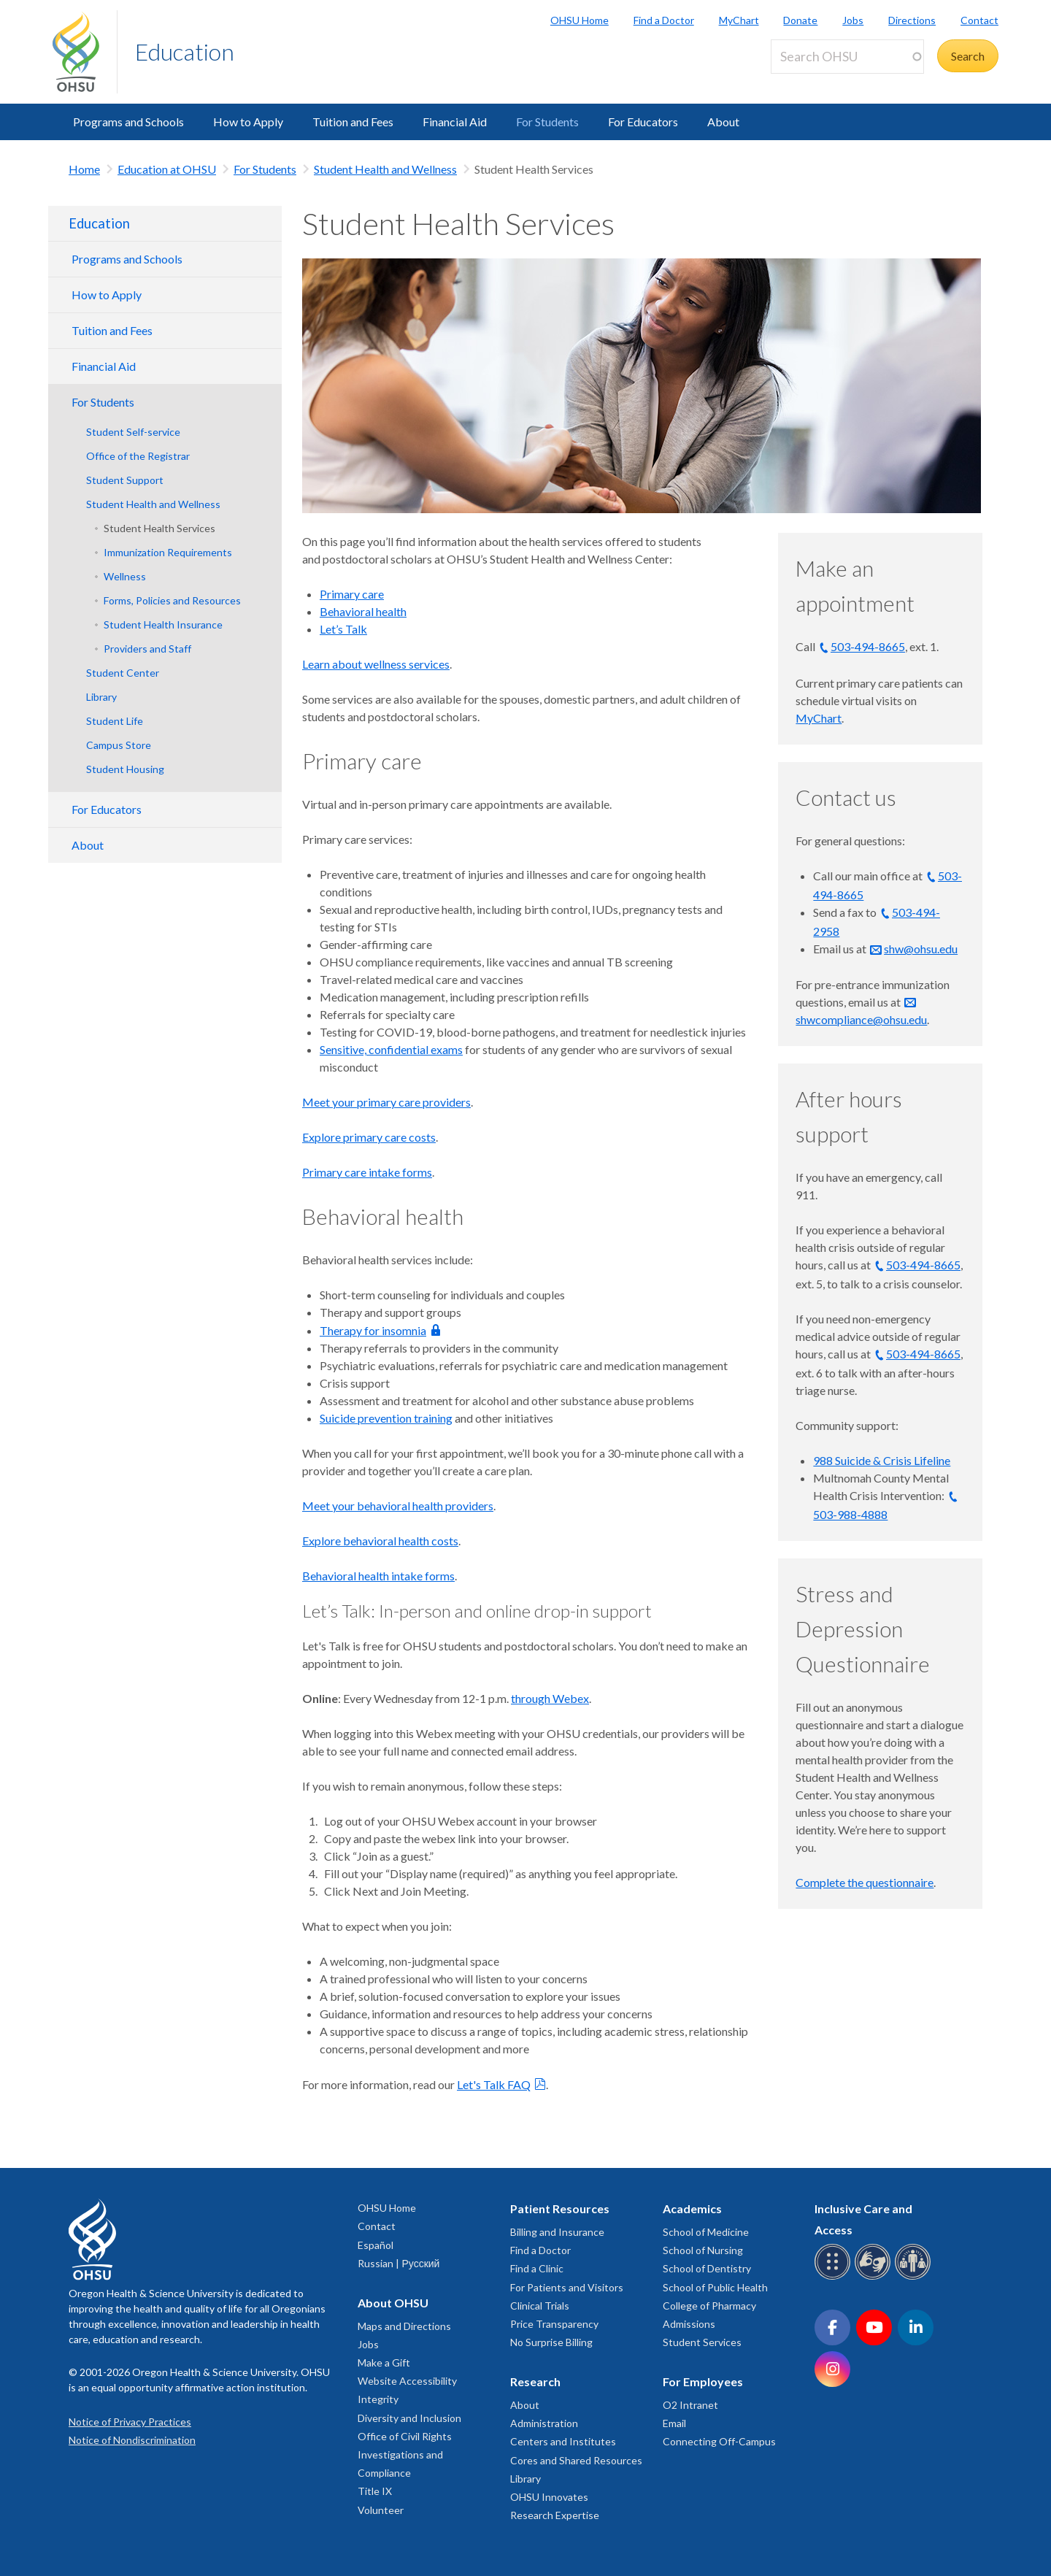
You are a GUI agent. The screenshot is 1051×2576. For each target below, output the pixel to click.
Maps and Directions (404, 2326)
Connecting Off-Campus (719, 2441)
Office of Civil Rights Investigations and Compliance (405, 2454)
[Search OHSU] (847, 56)
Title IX (375, 2491)
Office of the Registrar (138, 456)
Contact (979, 20)
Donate (800, 20)
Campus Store (118, 745)
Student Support (124, 480)
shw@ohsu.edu (921, 949)
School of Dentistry (707, 2268)
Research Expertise (554, 2515)
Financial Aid (455, 121)
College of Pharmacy (709, 2305)
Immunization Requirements (168, 552)
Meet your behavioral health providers (397, 1505)
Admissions (689, 2324)
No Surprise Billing (551, 2342)
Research (535, 2381)
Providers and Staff (147, 648)
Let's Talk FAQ (494, 2084)
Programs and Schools (128, 121)
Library (101, 697)
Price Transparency (554, 2324)
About (723, 121)
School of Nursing (703, 2250)
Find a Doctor (664, 20)
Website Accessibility (407, 2381)
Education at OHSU (167, 169)
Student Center (122, 672)
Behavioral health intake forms (378, 1576)
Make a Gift (384, 2362)
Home (84, 169)
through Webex (550, 1698)
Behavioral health (363, 611)
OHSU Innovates (549, 2497)
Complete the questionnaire (864, 1882)
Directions (912, 20)
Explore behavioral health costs (380, 1540)
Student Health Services (159, 528)
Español (375, 2245)
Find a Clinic (536, 2268)
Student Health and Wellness (385, 169)
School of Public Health (715, 2287)
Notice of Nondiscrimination (132, 2440)
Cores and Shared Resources (576, 2460)
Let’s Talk (343, 629)
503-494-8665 (868, 646)
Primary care (352, 594)
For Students (547, 121)
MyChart (739, 20)
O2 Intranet (690, 2405)
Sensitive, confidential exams (391, 1049)
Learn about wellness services (376, 664)
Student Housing (125, 769)
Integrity (378, 2399)
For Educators (643, 121)
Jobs (852, 20)
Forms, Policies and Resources (172, 600)
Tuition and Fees (352, 121)
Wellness (125, 576)
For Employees (703, 2381)
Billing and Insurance (557, 2232)
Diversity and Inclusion (409, 2418)
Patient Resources (559, 2208)
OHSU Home (579, 20)
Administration (544, 2423)
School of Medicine (706, 2232)
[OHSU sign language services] (875, 2277)
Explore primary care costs (369, 1137)
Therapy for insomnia (373, 1330)
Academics (692, 2208)
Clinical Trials (539, 2305)
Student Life (114, 721)
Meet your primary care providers (386, 1102)
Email (674, 2423)
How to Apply (248, 121)
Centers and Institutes (563, 2441)
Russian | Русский (398, 2263)
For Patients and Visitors (566, 2287)
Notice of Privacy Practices (130, 2421)
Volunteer (381, 2510)
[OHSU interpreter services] (915, 2277)
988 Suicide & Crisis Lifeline (881, 1460)
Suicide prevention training (386, 1418)
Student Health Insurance (163, 624)
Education (184, 51)
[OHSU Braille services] (835, 2277)
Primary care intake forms (367, 1172)
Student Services (702, 2342)
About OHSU (393, 2303)
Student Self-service (133, 432)
